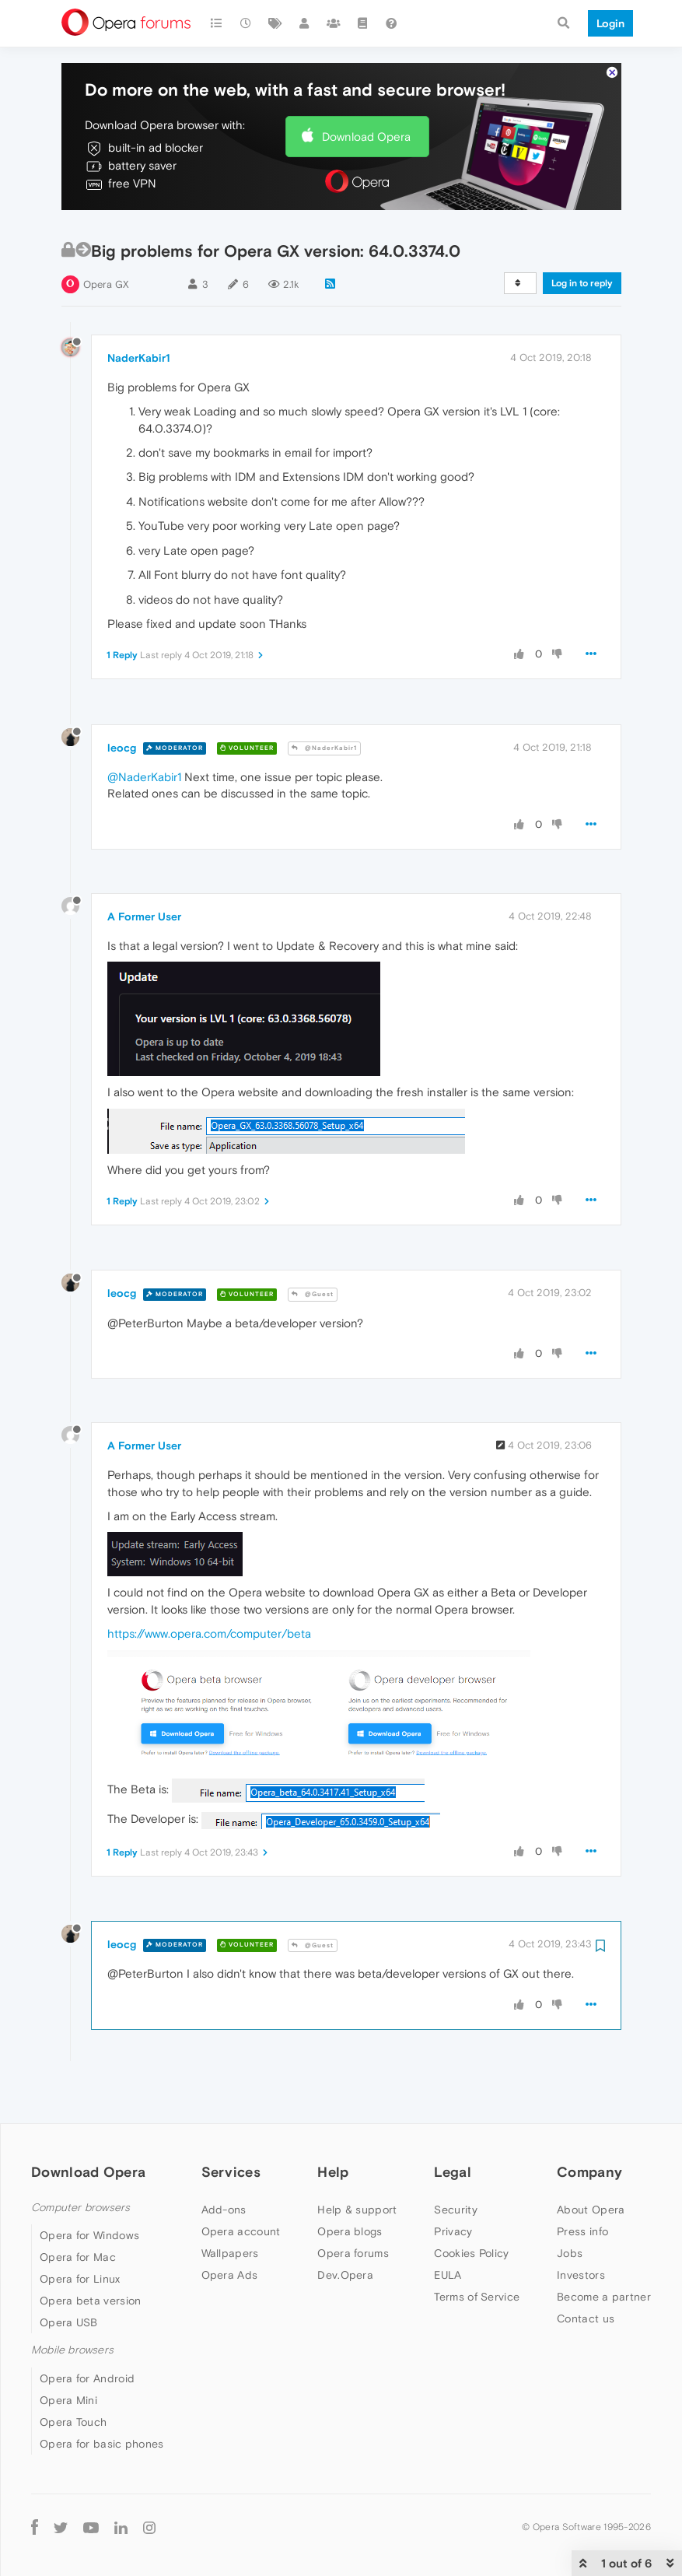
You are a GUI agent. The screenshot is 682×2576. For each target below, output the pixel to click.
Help (332, 2125)
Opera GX (106, 238)
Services (231, 2125)
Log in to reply (582, 236)
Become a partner (604, 2250)
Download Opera (366, 89)
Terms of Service (476, 2250)
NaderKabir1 (138, 310)
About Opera (590, 2163)
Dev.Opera (345, 2228)
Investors (581, 2228)
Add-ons (224, 2163)
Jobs (569, 2206)
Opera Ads (229, 2228)
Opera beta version (90, 2254)
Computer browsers (80, 2161)
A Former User (144, 869)
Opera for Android (87, 2331)
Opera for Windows (89, 2188)
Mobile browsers (72, 2303)
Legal (452, 2125)
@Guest (313, 1247)
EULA (447, 2228)
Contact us (585, 2272)
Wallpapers (230, 2206)
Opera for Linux (80, 2232)
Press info (582, 2184)
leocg (121, 700)
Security (455, 2163)
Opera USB (69, 2275)
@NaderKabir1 (324, 701)
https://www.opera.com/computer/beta (209, 1586)
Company (589, 2125)
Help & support (357, 2163)
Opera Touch (73, 2374)
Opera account (241, 2184)
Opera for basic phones (102, 2396)
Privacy (453, 2184)
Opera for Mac (78, 2210)
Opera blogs (349, 2184)
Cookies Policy (471, 2206)
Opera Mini (68, 2352)
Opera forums (353, 2206)
